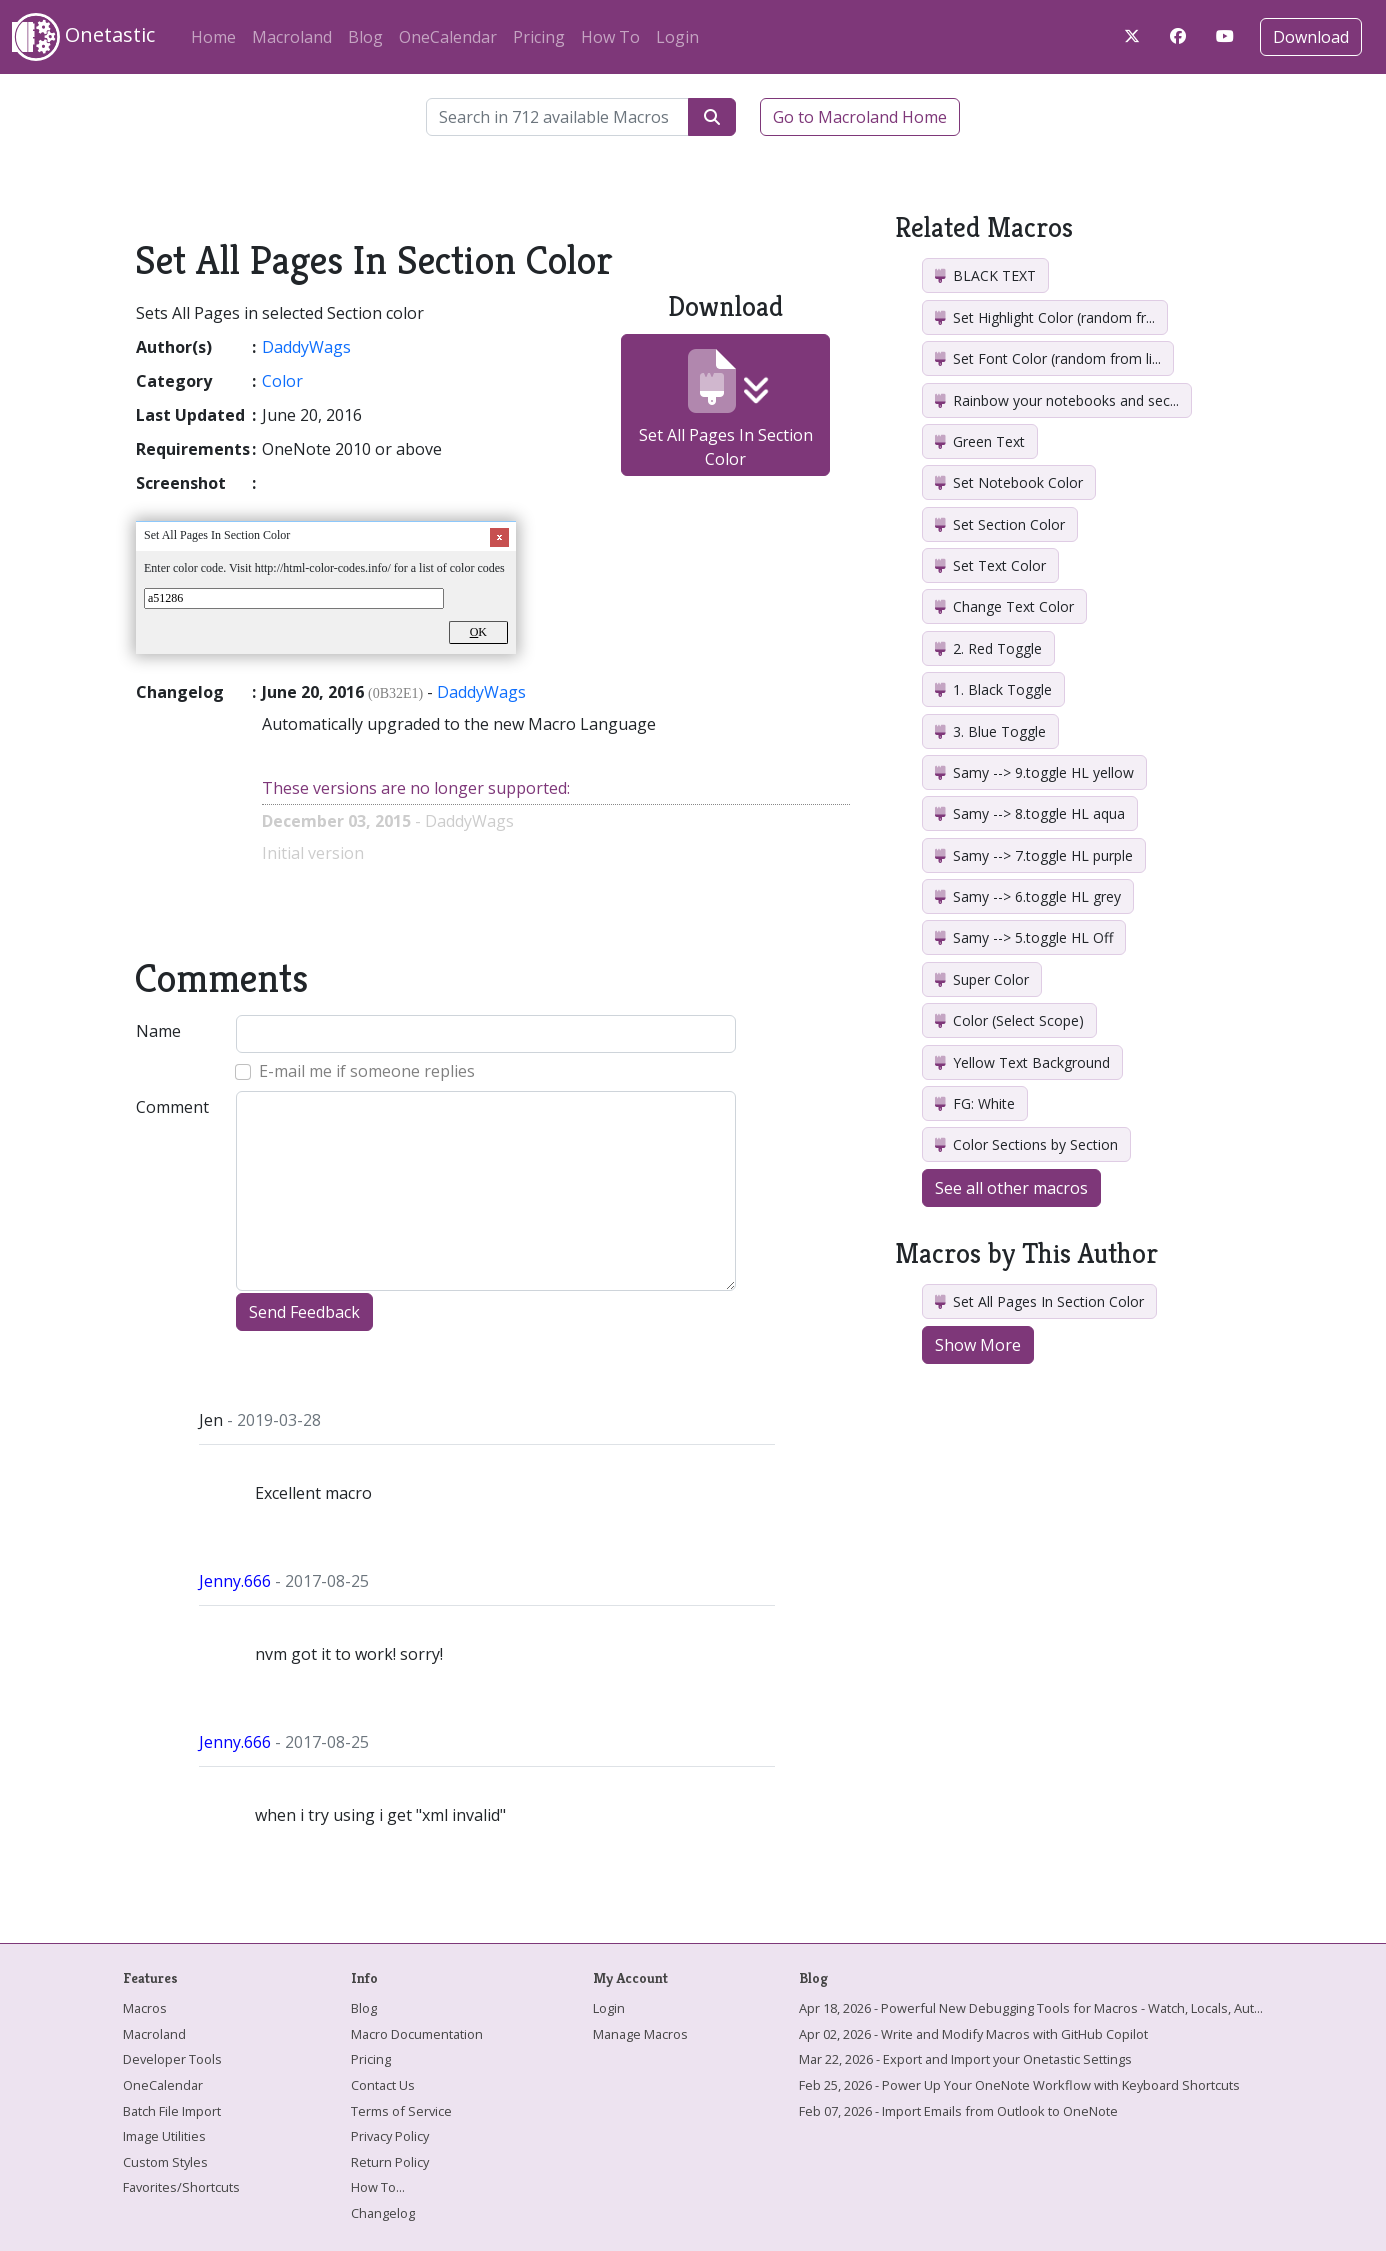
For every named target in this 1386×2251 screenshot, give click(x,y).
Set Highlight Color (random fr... (1045, 317)
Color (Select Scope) (1009, 1020)
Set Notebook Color (1009, 482)
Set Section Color (1000, 524)
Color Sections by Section (1026, 1144)
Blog (365, 37)
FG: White (975, 1103)
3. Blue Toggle (990, 731)
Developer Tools (172, 2059)
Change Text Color (1004, 606)
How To (610, 37)
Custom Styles (165, 2162)
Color (282, 381)
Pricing (539, 37)
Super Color (982, 979)
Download (1311, 37)
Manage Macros (640, 2034)
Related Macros (984, 227)
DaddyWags (306, 347)
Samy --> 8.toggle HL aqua (1030, 813)
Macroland (292, 37)
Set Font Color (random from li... (1048, 358)
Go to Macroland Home (860, 117)
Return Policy (390, 2162)
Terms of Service (401, 2111)
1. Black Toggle (993, 689)
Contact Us (383, 2085)
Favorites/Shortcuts (181, 2187)
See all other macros (1011, 1188)
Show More (978, 1345)
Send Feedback (304, 1312)
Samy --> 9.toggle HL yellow (1034, 772)
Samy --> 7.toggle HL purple (1034, 855)
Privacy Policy (390, 2136)
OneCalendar (448, 37)
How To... (378, 2187)
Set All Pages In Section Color (726, 409)
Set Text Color (990, 565)
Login (677, 37)
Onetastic (83, 37)
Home (213, 37)
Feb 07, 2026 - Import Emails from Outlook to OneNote (958, 2111)
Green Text (980, 441)
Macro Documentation (417, 2034)
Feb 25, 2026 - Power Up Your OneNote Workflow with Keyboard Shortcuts (1019, 2085)
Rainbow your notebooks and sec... (1057, 400)
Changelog (383, 2213)
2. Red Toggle (988, 648)
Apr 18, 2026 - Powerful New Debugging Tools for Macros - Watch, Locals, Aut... (1031, 2008)
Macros (145, 2008)
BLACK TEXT (985, 275)
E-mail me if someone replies (367, 1071)
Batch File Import (172, 2111)
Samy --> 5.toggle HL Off (1024, 937)
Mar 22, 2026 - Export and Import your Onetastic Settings (965, 2059)
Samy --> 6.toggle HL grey (1028, 896)
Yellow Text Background (1022, 1062)
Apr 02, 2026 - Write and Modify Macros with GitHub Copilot (973, 2034)
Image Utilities (164, 2136)
